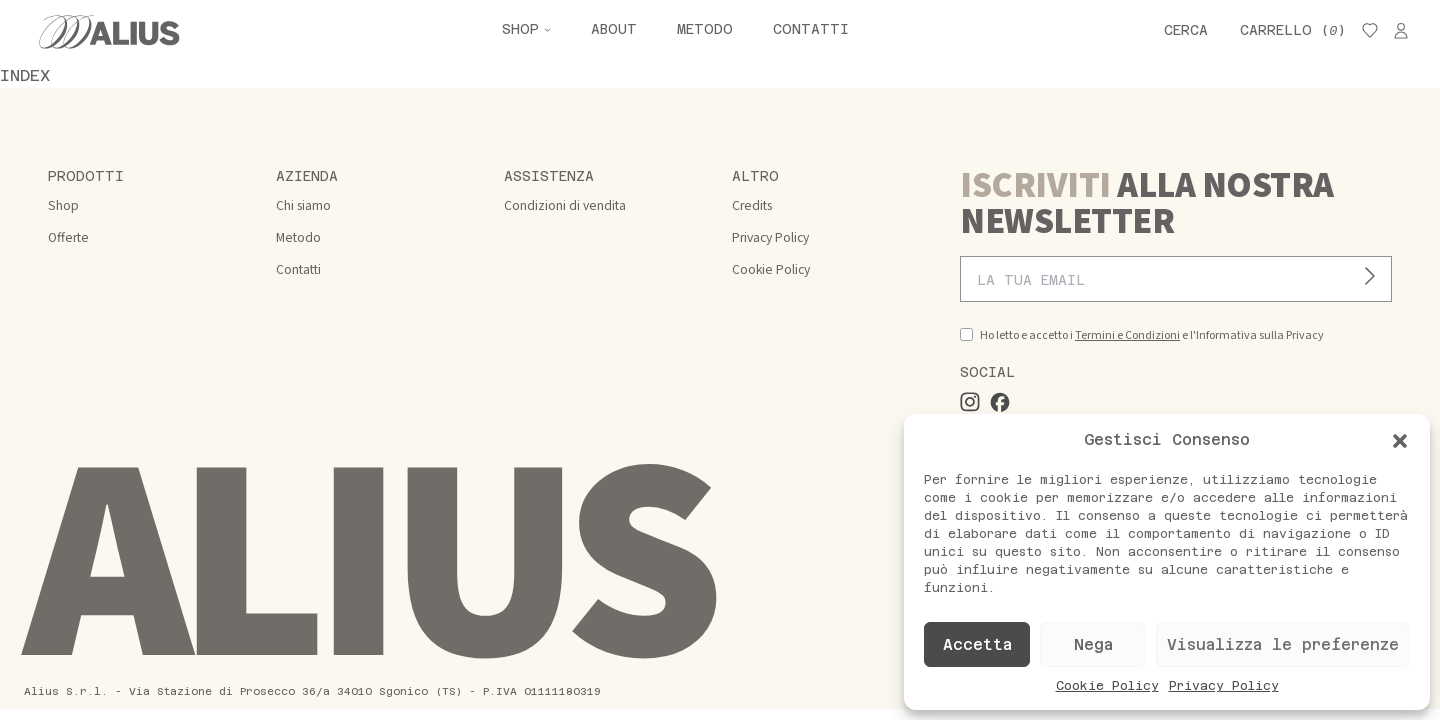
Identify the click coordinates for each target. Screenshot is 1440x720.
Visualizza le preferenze (1283, 644)
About (614, 30)
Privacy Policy (1224, 686)
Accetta (977, 644)
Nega (1093, 644)
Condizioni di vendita (565, 205)
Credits (752, 205)
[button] (1400, 440)
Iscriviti (1376, 280)
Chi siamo (303, 205)
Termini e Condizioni (1127, 335)
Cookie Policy (1107, 686)
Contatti (811, 30)
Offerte (68, 237)
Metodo (705, 30)
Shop (520, 30)
